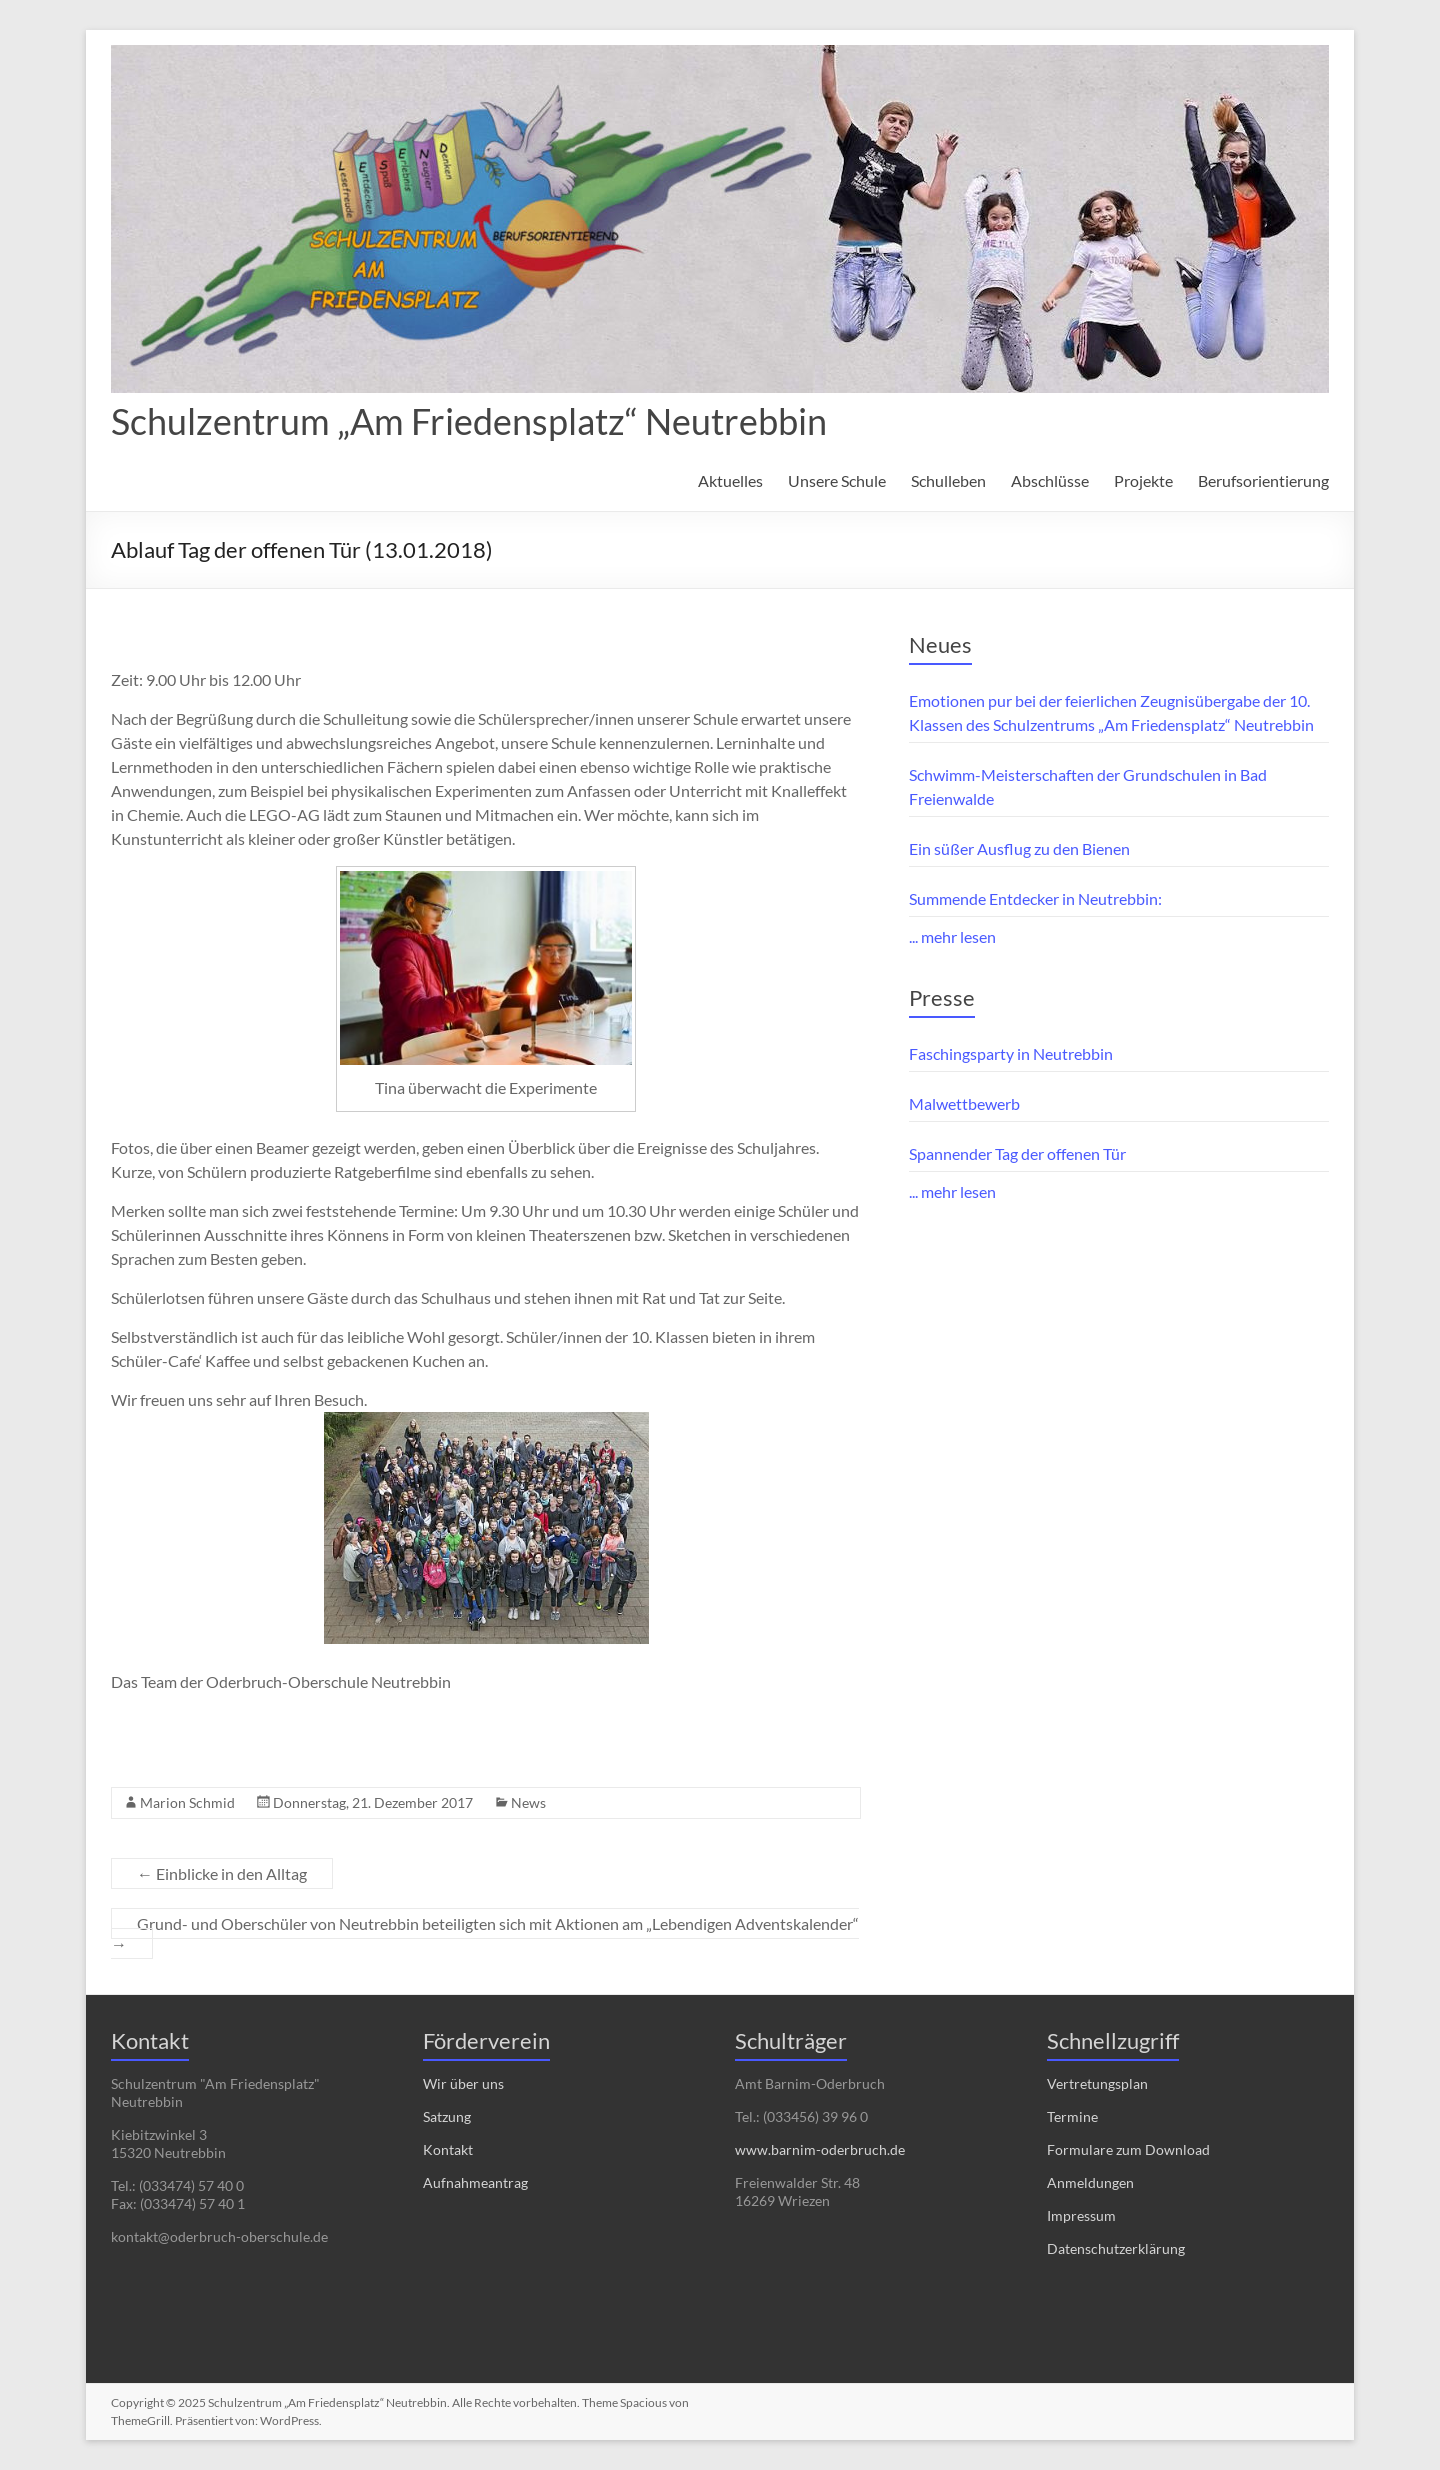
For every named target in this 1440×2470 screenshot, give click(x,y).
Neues (940, 644)
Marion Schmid (187, 1802)
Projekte (1143, 480)
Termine (1072, 2116)
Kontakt (448, 2149)
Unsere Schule (837, 480)
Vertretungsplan (1097, 2083)
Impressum (1081, 2215)
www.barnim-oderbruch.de (820, 2149)
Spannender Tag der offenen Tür (1017, 1153)
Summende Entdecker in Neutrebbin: (1035, 898)
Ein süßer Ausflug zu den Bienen (1019, 848)
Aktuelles (730, 480)
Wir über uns (463, 2083)
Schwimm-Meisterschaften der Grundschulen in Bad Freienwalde (1088, 786)
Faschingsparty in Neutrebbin (1011, 1053)
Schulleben (948, 480)
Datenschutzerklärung (1116, 2248)
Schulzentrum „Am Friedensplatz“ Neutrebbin (469, 421)
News (528, 1802)
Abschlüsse (1050, 480)
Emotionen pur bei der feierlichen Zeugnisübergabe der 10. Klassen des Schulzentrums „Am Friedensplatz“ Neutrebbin (1111, 712)
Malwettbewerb (964, 1103)
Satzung (447, 2116)
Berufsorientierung (1263, 480)
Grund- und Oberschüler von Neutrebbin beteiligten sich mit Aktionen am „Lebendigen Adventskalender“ (485, 1933)
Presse (942, 997)
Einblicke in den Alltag (222, 1873)
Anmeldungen (1090, 2182)
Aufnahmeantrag (475, 2182)
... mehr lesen (952, 936)
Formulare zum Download (1128, 2149)
